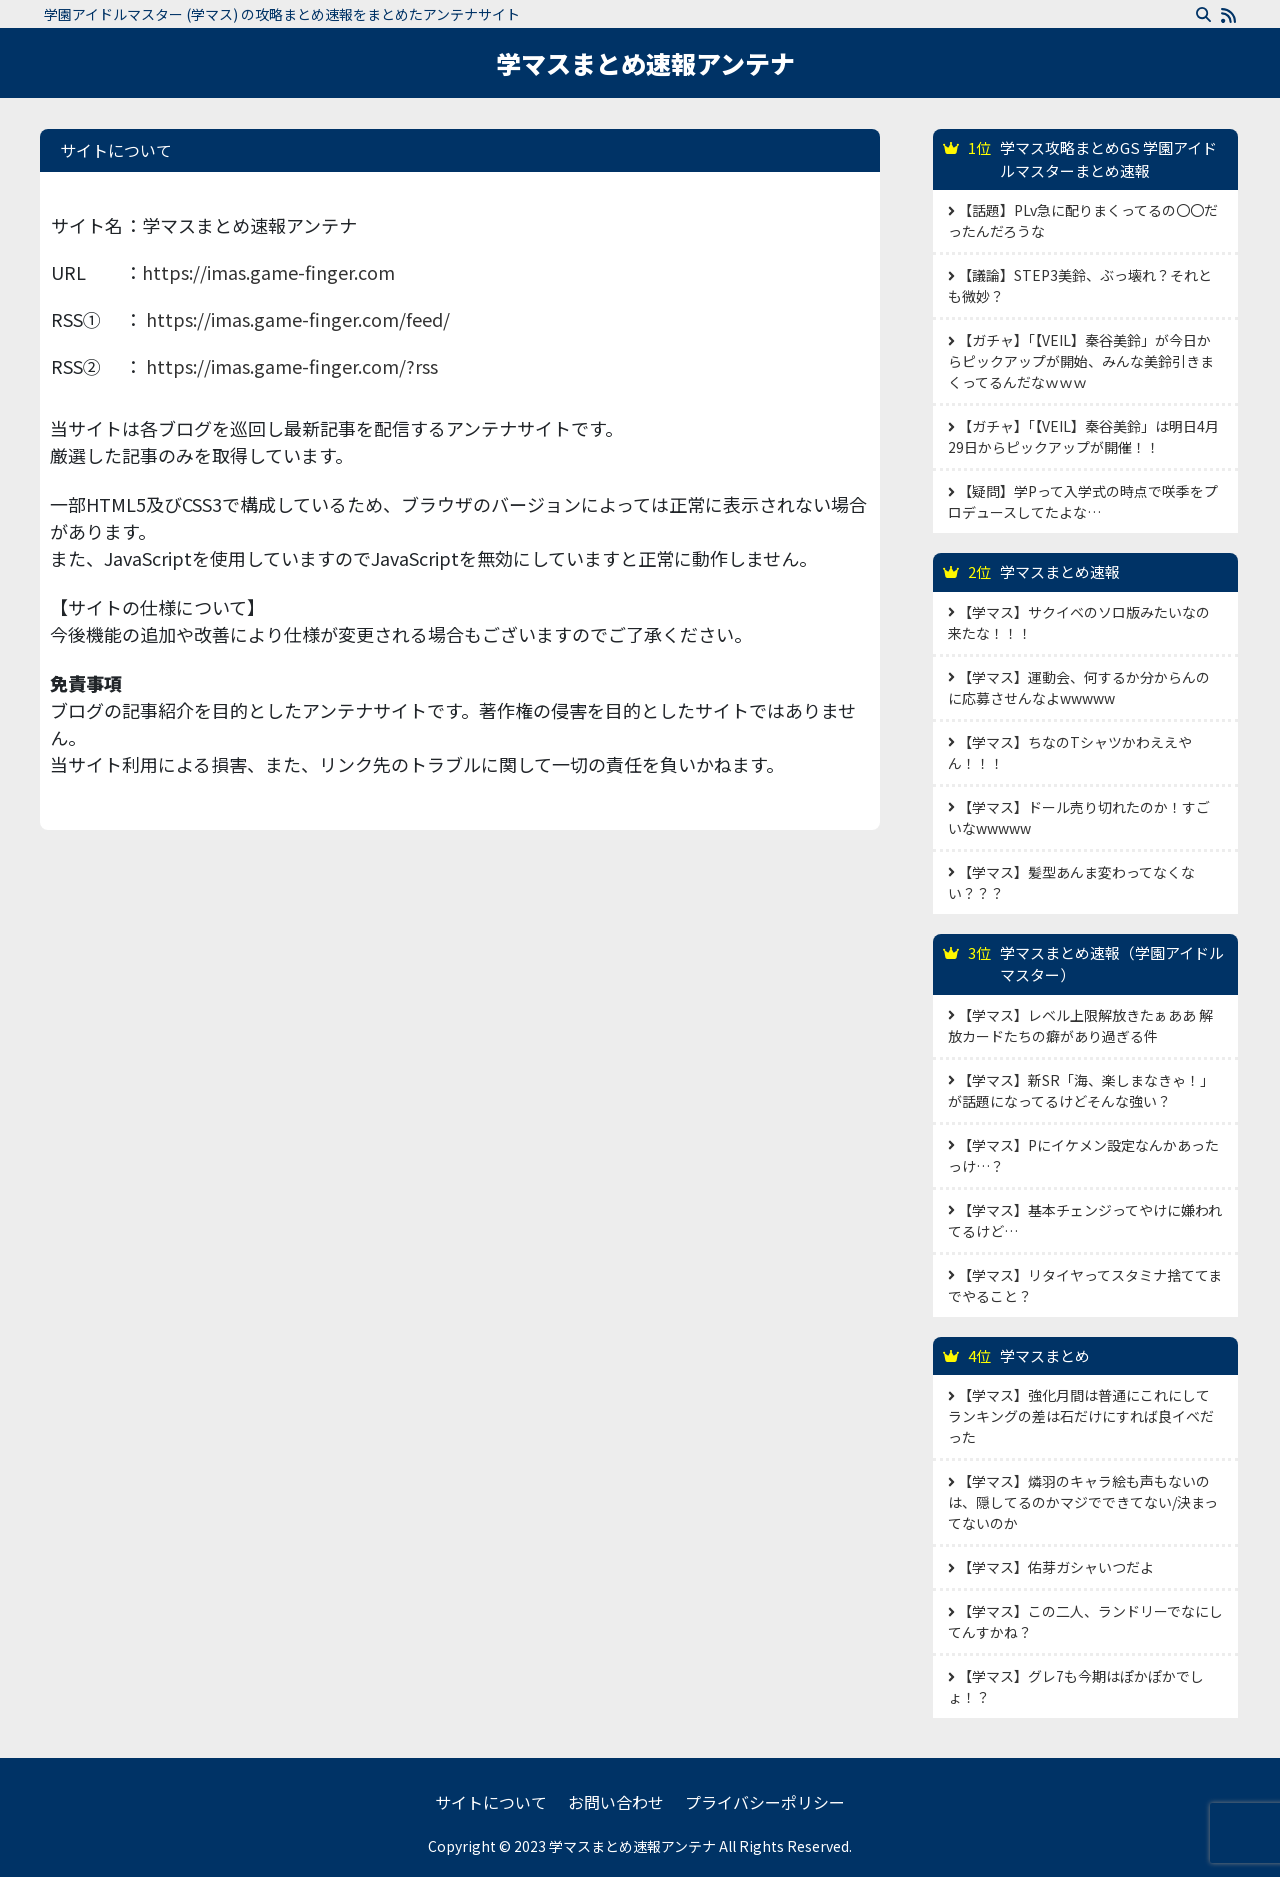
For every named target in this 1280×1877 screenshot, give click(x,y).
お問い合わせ (616, 1802)
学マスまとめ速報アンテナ (645, 63)
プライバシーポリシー (765, 1802)
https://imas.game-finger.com (268, 272)
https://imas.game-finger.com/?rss (292, 366)
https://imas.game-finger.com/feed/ (298, 319)
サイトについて (491, 1802)
